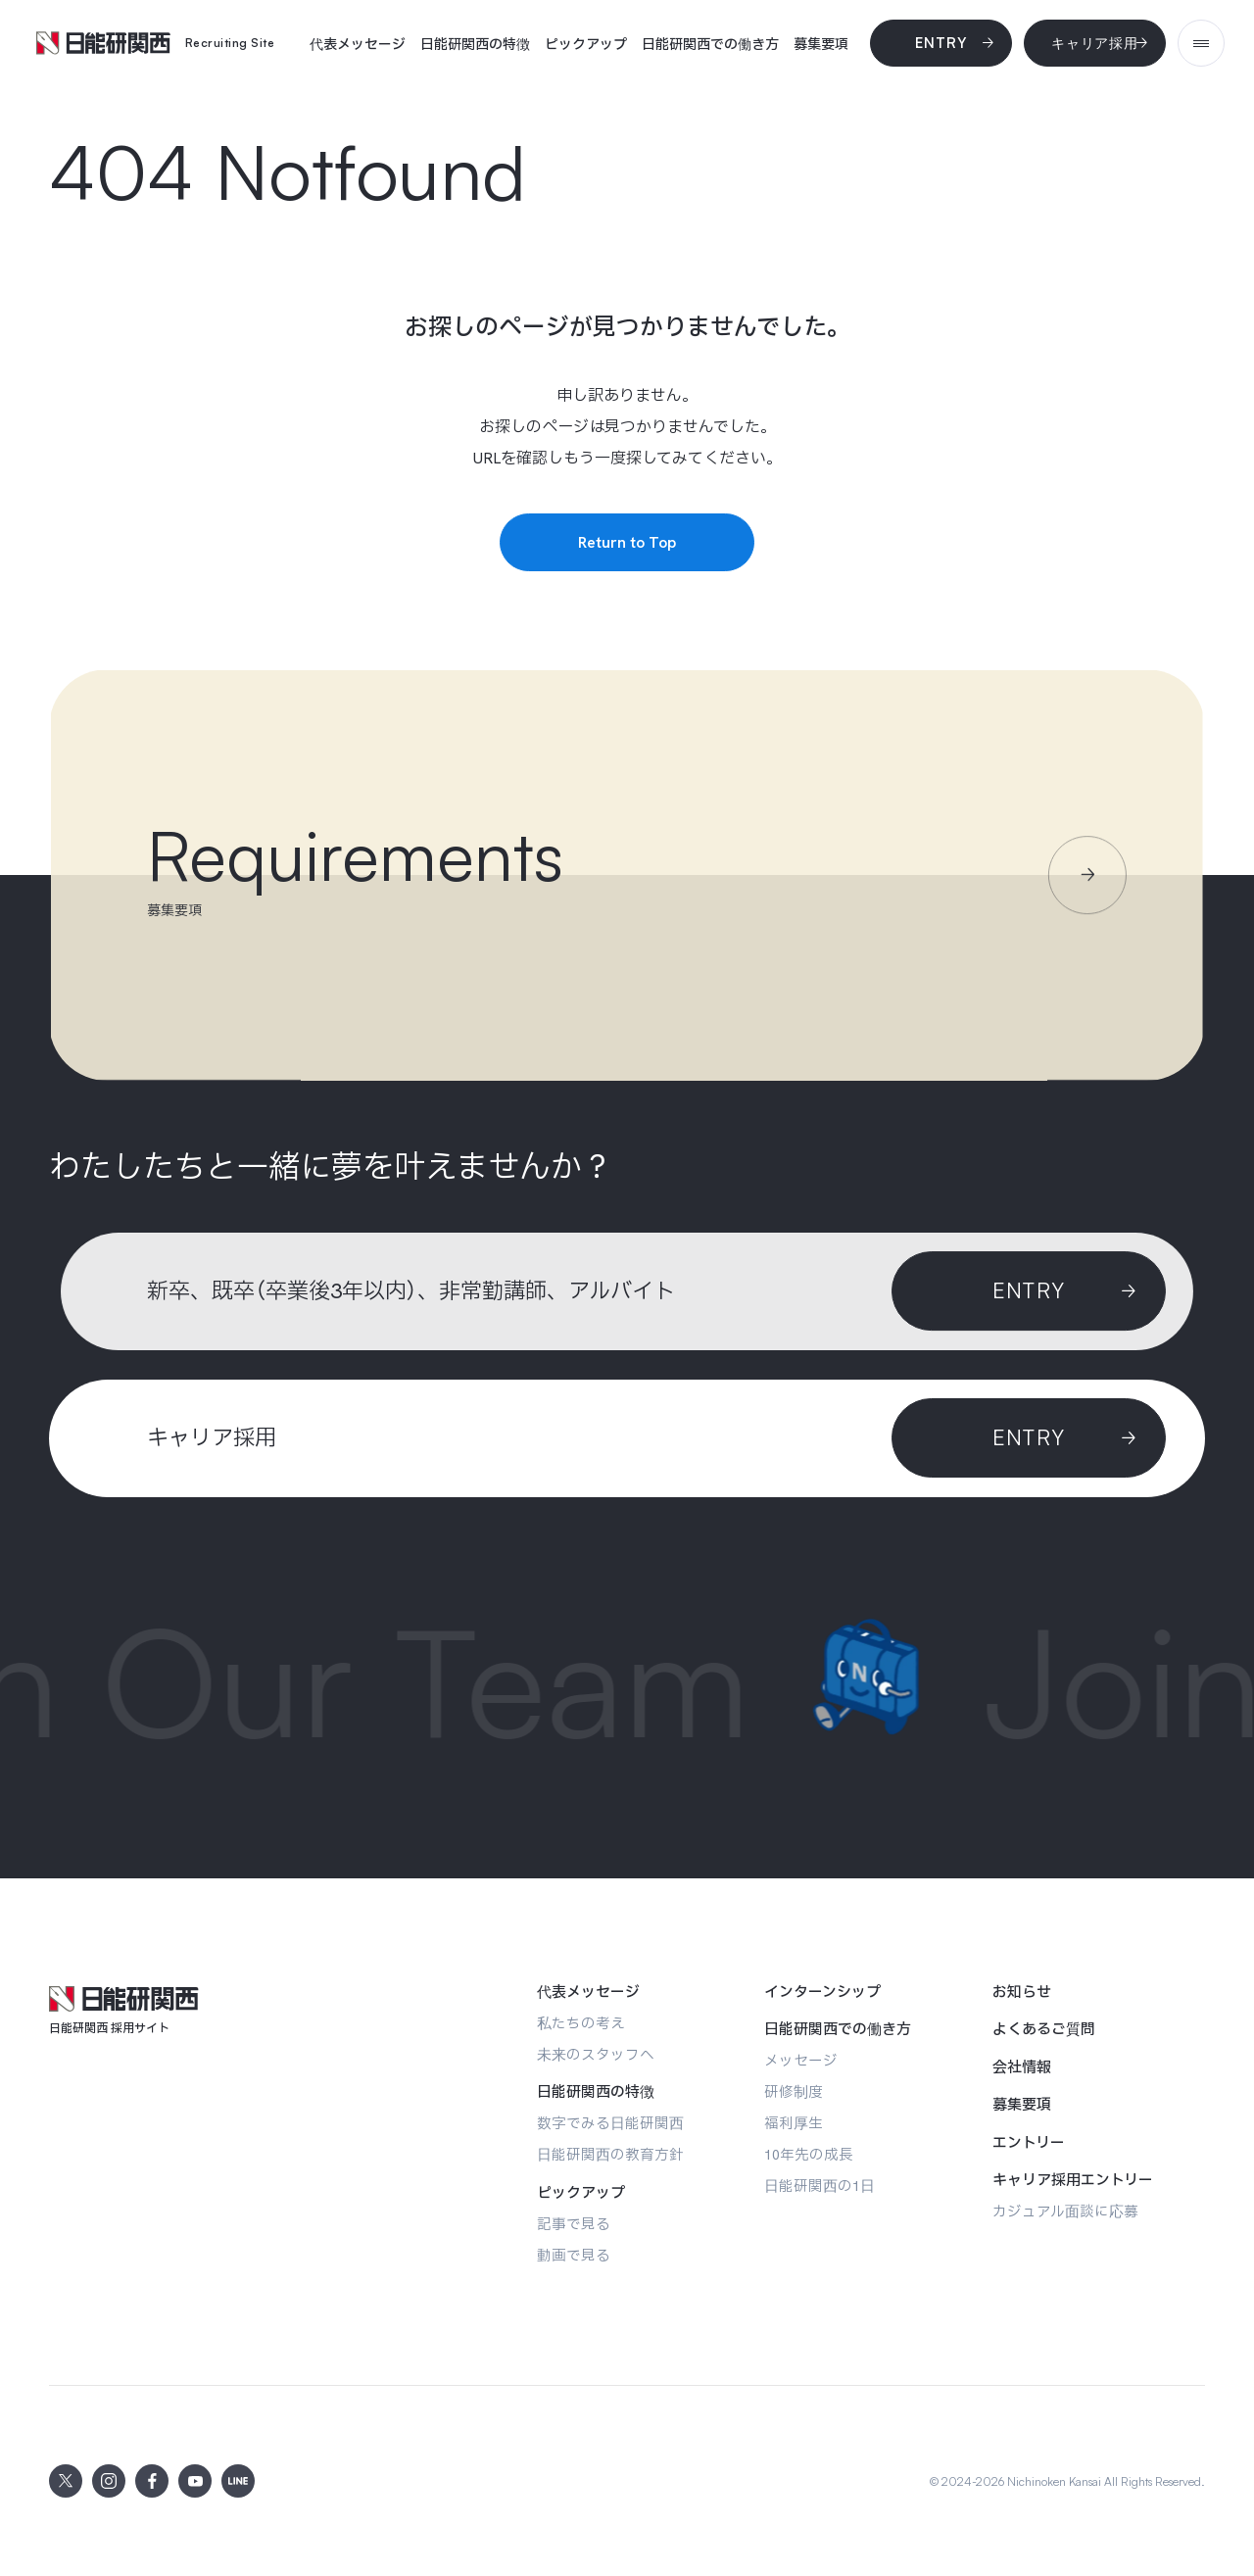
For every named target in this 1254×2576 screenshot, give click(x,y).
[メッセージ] (801, 2060)
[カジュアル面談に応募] (1065, 2211)
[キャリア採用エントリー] (1072, 2180)
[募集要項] (821, 44)
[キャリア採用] (1095, 43)
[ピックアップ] (586, 44)
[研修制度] (793, 2091)
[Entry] (941, 43)
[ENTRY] (1029, 1438)
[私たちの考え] (581, 2023)
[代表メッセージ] (358, 44)
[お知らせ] (1021, 1992)
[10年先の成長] (808, 2154)
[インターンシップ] (822, 1992)
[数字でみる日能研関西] (610, 2123)
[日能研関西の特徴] (475, 44)
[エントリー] (1028, 2143)
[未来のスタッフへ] (595, 2054)
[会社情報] (1021, 2067)
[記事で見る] (573, 2223)
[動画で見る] (573, 2255)
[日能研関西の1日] (819, 2185)
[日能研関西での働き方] (710, 44)
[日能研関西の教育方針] (610, 2154)
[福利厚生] (793, 2123)
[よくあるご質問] (1043, 2029)
